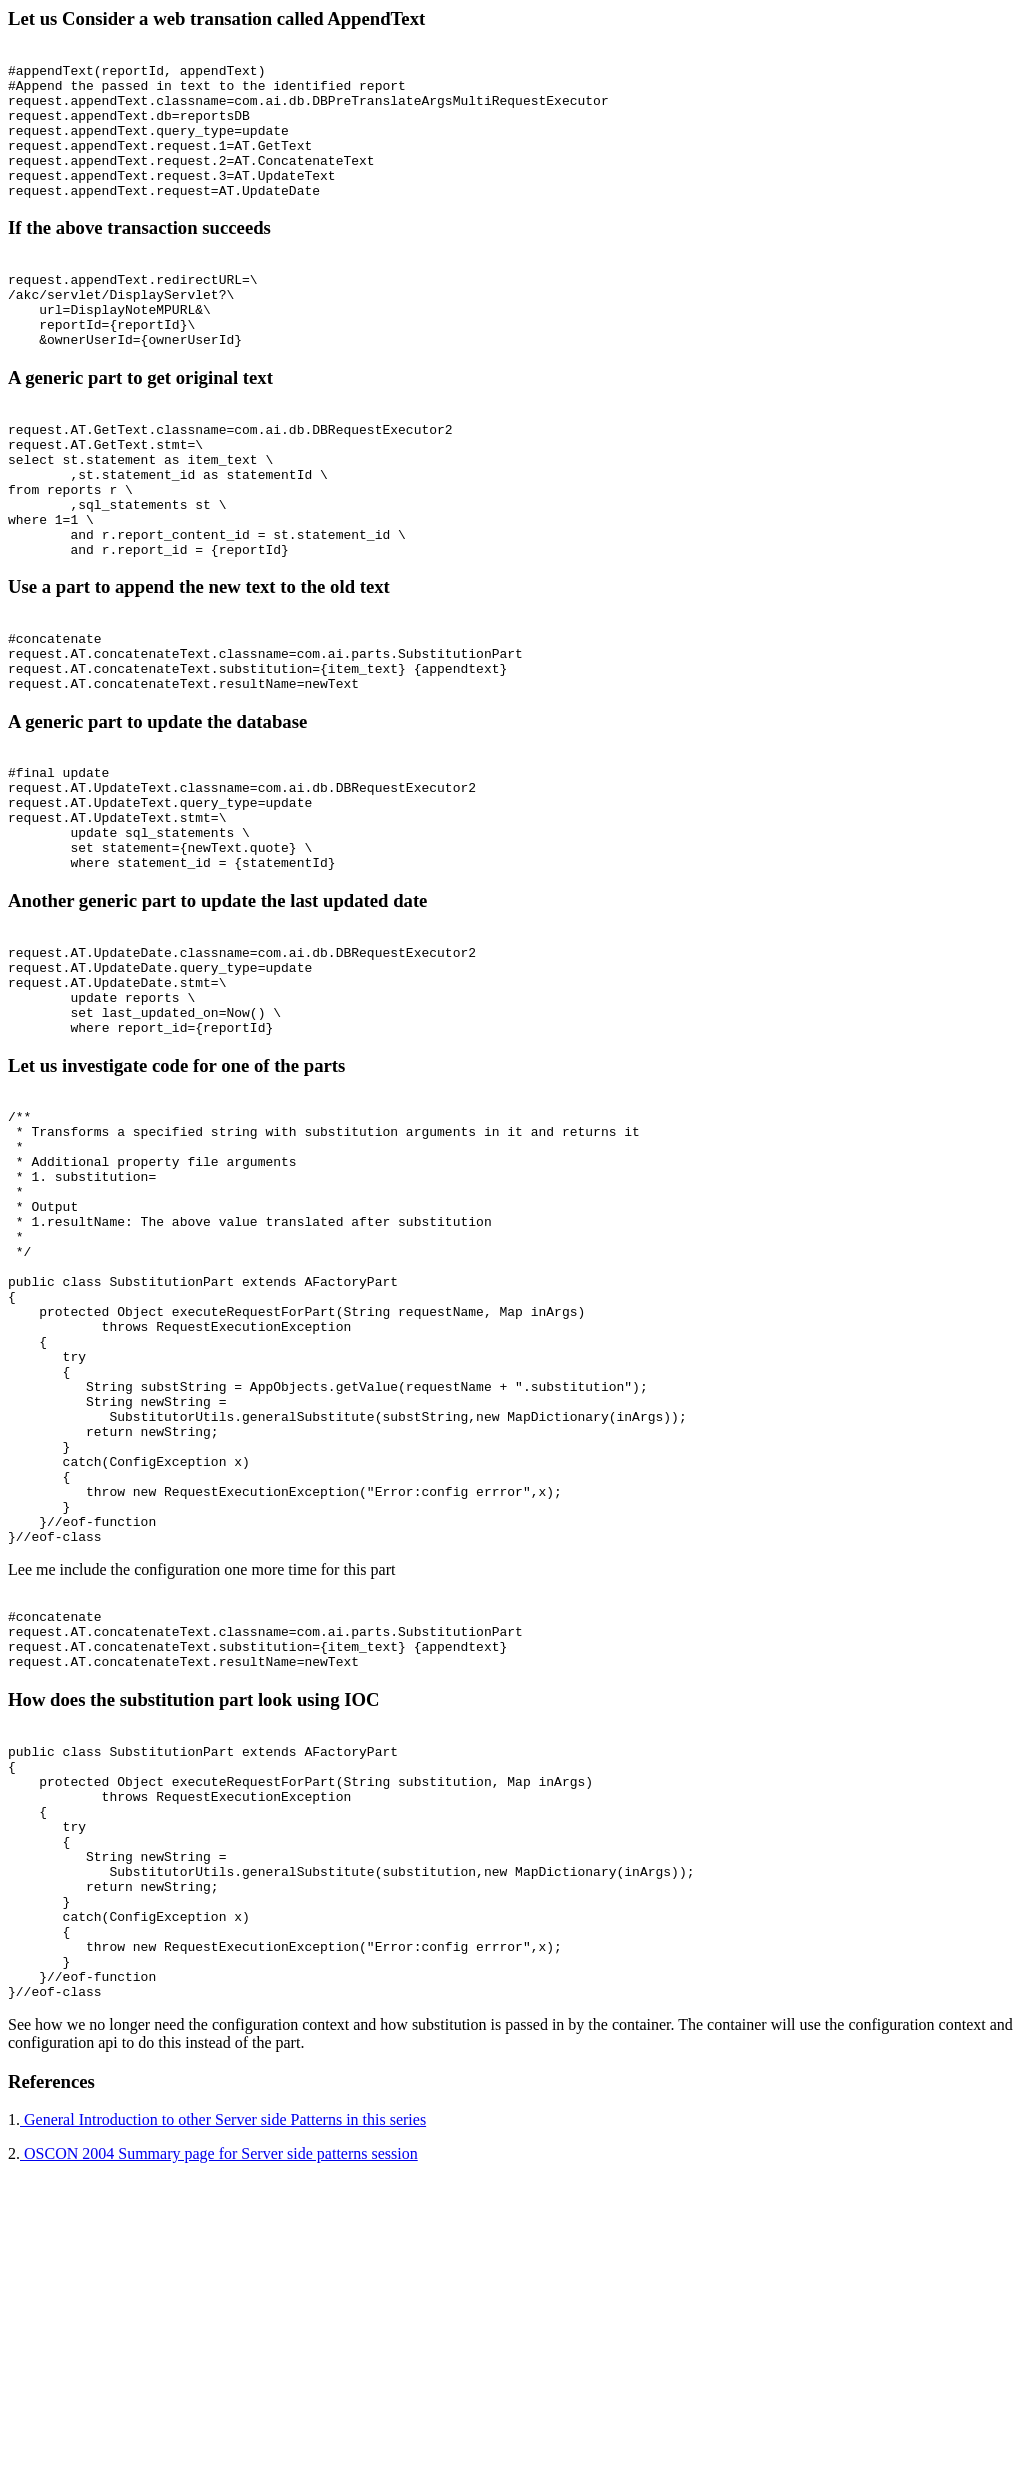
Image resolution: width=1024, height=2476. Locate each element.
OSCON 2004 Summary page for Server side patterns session (219, 2450)
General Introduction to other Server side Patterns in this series (223, 2416)
